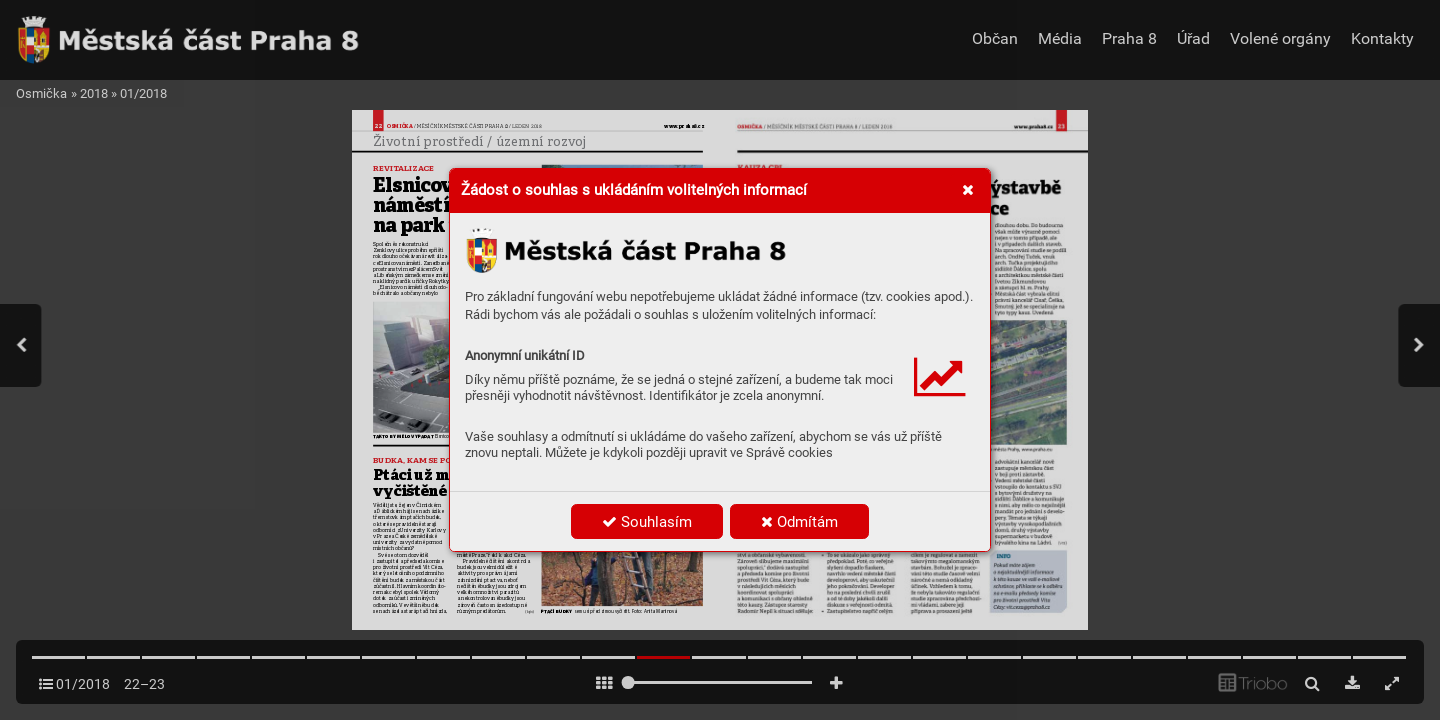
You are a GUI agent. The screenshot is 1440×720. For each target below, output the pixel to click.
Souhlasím (647, 522)
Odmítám (799, 522)
